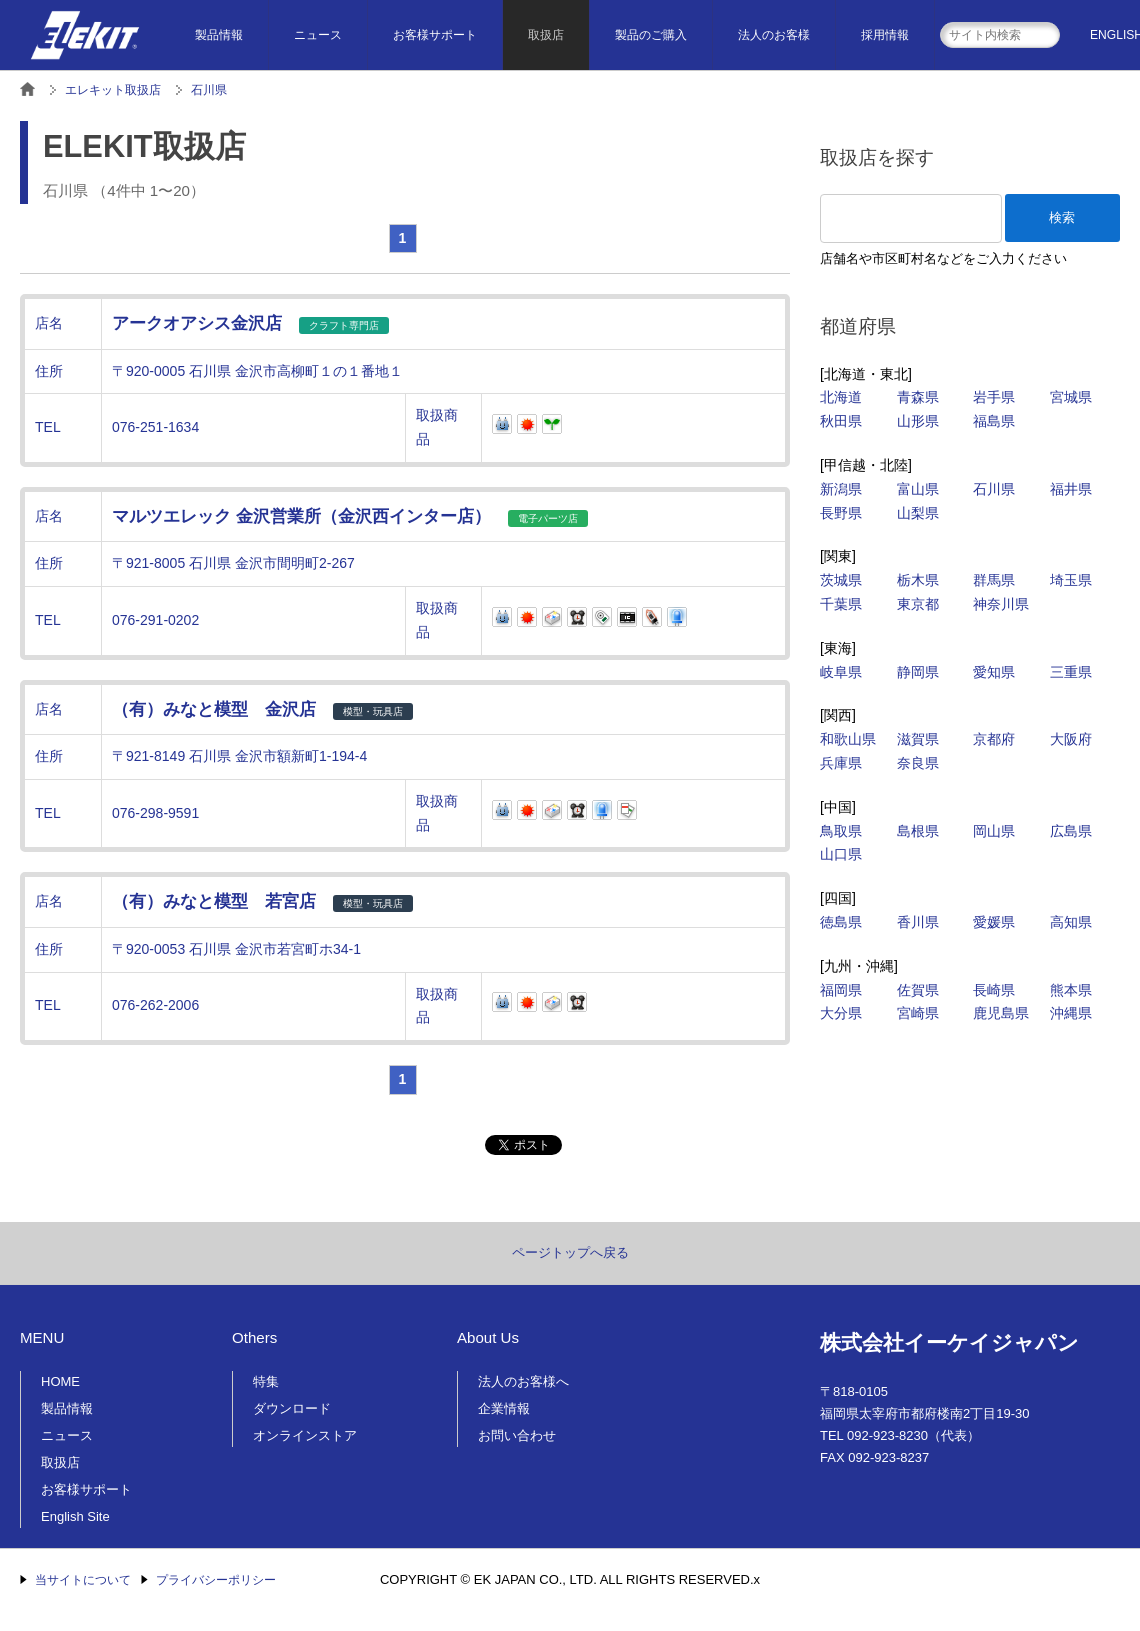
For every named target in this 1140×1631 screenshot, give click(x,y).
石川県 (994, 489)
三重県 (1071, 672)
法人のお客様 (774, 35)
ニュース (318, 35)
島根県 (918, 831)
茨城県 (841, 580)
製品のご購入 (651, 35)
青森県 (918, 397)
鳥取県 (841, 831)
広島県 (1071, 831)
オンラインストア (305, 1435)
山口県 (841, 854)
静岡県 (918, 672)
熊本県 (1071, 990)
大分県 (841, 1013)
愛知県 (994, 672)
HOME (60, 1381)
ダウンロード (292, 1408)
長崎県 (994, 990)
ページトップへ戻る (570, 1252)
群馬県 (994, 580)
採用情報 (885, 35)
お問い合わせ (517, 1435)
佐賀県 (918, 990)
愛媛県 (994, 922)
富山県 (918, 489)
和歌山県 (848, 739)
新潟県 (841, 489)
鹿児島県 (1001, 1013)
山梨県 (918, 513)
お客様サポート (435, 35)
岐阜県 (841, 672)
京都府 (994, 739)
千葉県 (841, 604)
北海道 (841, 397)
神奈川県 (1001, 604)
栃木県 (918, 580)
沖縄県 (1071, 1013)
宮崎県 (918, 1013)
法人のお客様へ (523, 1381)
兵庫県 (841, 763)
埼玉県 (1071, 580)
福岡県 (841, 990)
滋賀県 (918, 739)
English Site (75, 1516)
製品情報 (219, 35)
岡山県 (994, 831)
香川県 (918, 922)
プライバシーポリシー (216, 1580)
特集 (266, 1381)
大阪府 (1071, 739)
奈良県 (918, 763)
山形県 (918, 421)
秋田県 (841, 421)
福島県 (994, 421)
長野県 (841, 513)
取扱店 (546, 35)
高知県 (1071, 922)
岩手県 (994, 397)
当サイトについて (83, 1580)
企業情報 (504, 1408)
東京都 (918, 604)
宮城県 (1071, 397)
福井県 (1071, 489)
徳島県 (841, 922)
